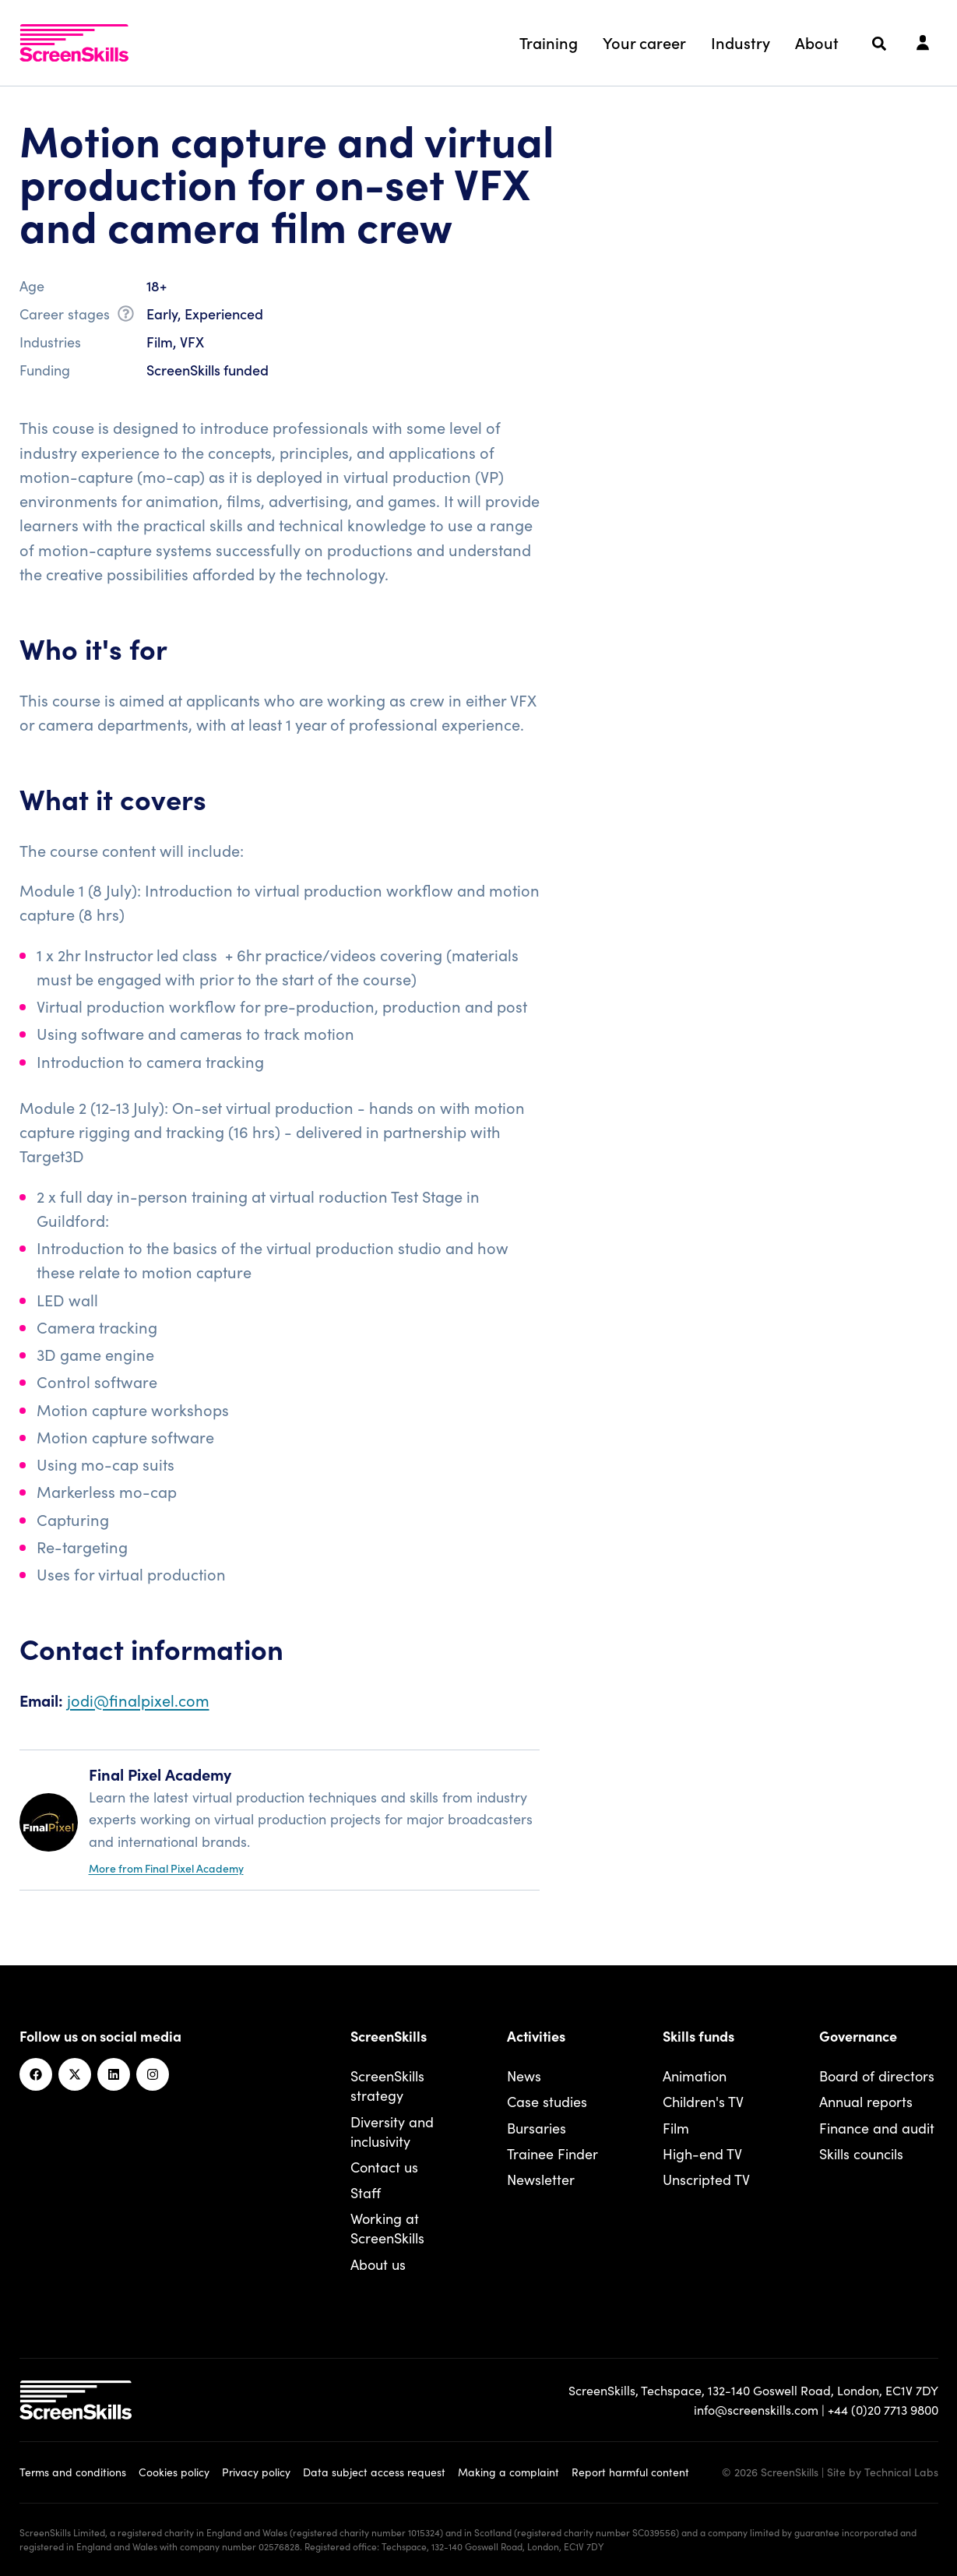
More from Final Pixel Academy (166, 1868)
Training (548, 42)
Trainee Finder (552, 2153)
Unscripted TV (706, 2179)
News (524, 2075)
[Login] (922, 43)
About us (378, 2264)
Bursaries (536, 2127)
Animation (695, 2075)
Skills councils (861, 2153)
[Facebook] (35, 2074)
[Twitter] (74, 2074)
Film (676, 2127)
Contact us (384, 2166)
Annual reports (866, 2101)
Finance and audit (876, 2127)
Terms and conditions (72, 2471)
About (817, 42)
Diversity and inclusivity (392, 2131)
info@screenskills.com (756, 2409)
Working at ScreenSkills (387, 2227)
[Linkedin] (113, 2074)
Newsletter (541, 2179)
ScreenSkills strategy (387, 2085)
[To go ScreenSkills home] (73, 43)
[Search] (879, 43)
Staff (365, 2192)
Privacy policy (256, 2471)
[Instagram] (152, 2074)
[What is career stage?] (126, 316)
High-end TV (702, 2153)
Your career (644, 42)
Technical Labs (901, 2471)
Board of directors (876, 2075)
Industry (740, 42)
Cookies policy (174, 2471)
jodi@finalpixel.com (138, 1700)
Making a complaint (508, 2471)
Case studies (547, 2101)
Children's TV (703, 2101)
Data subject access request (374, 2471)
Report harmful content (630, 2471)
